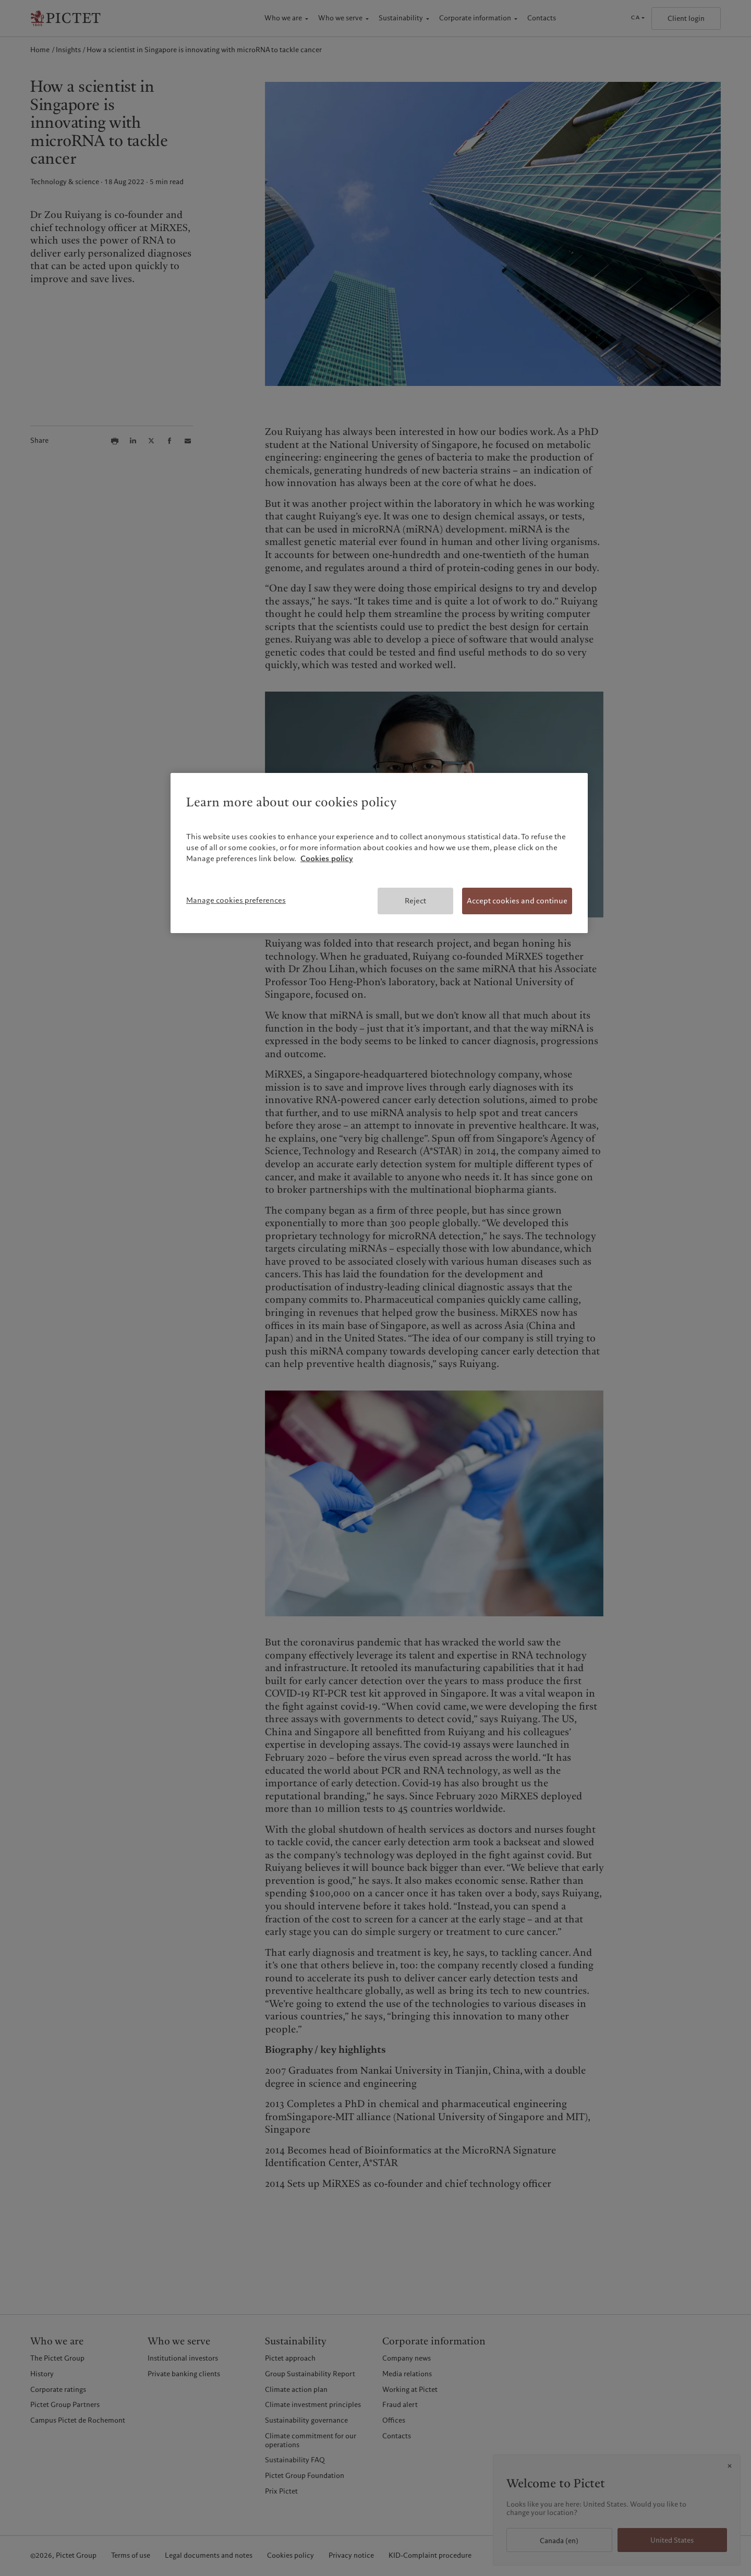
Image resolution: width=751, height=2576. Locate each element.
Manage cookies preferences (236, 900)
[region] (379, 853)
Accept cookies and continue (517, 901)
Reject (415, 901)
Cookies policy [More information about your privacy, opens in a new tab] (326, 858)
